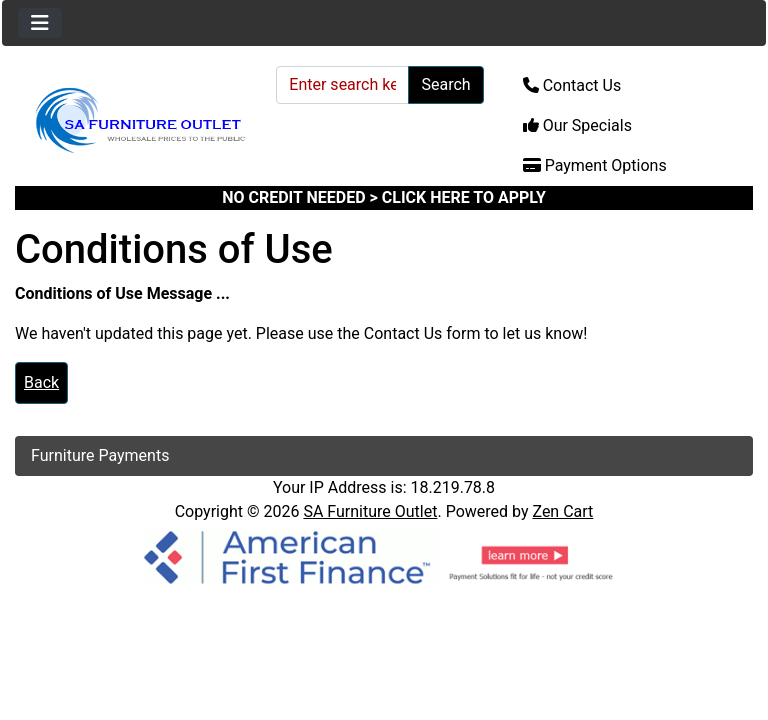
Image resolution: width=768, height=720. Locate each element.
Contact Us (572, 85)
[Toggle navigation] (40, 23)
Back (41, 382)
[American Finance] (384, 555)
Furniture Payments (100, 455)
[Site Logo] (138, 120)
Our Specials (577, 125)
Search (445, 84)
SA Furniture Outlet (370, 511)
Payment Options (595, 165)
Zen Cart (562, 511)
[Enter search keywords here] (342, 85)
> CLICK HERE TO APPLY (458, 197)
